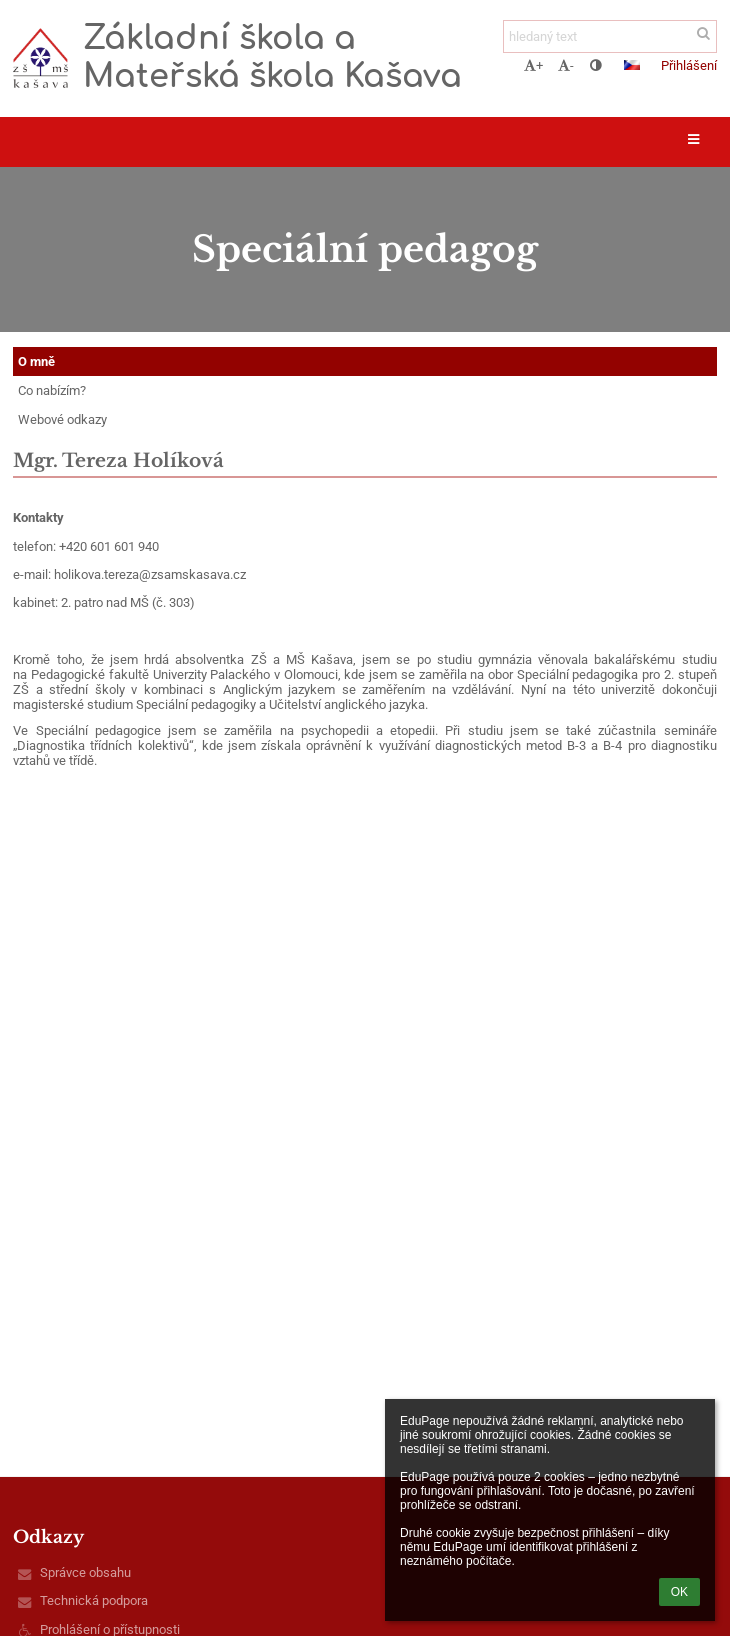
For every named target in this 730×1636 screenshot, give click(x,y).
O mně (36, 361)
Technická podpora (94, 1600)
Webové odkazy (62, 419)
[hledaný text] (610, 36)
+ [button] (533, 65)
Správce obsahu (85, 1572)
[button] (632, 65)
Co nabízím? (52, 390)
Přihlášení (689, 65)
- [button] (566, 65)
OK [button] (679, 1592)
